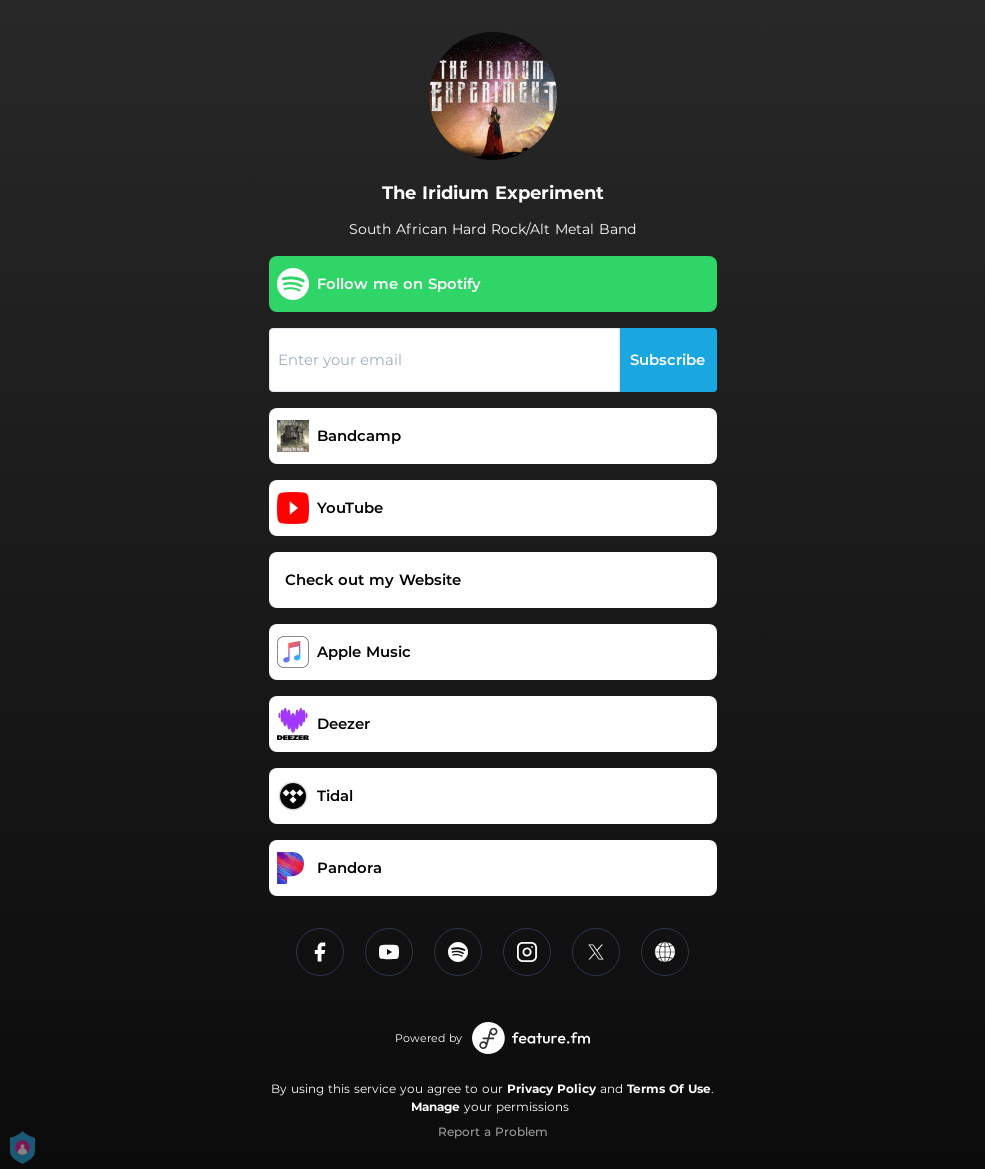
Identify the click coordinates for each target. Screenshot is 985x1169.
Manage (435, 1106)
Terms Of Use (669, 1088)
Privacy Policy (551, 1088)
